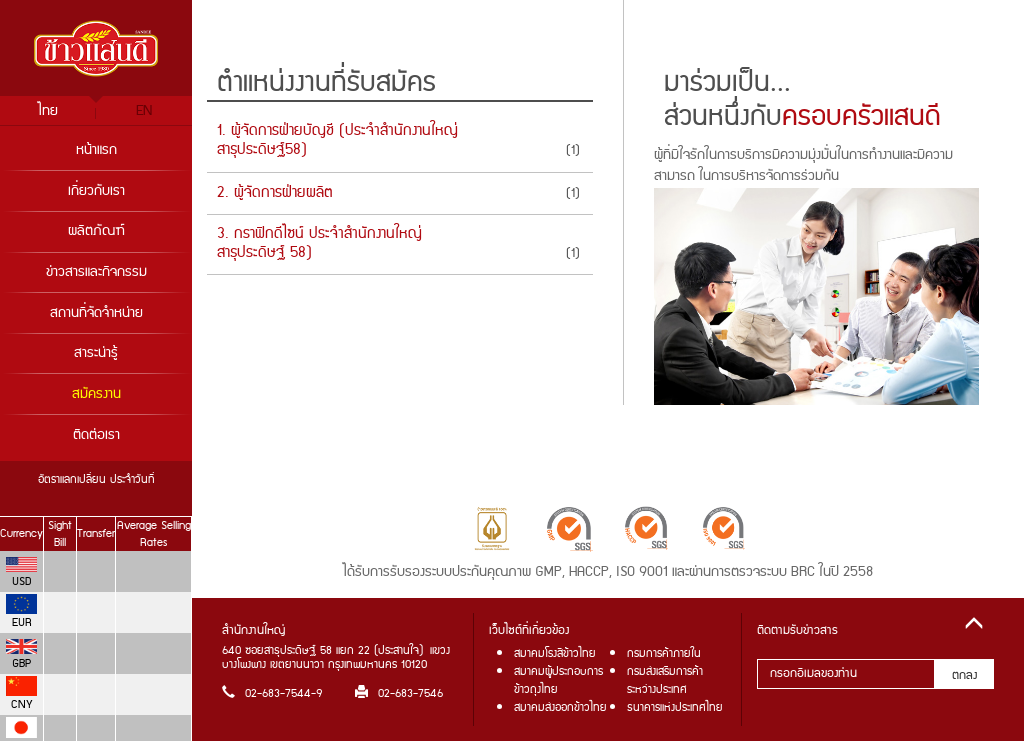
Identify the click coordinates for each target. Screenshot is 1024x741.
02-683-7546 (399, 693)
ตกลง (964, 675)
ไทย (48, 111)
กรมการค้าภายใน (664, 653)
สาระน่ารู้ (96, 353)
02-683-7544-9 (272, 693)
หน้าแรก (96, 150)
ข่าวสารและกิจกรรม (96, 272)
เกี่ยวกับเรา (96, 191)
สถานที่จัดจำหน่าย (96, 313)
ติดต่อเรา (96, 435)
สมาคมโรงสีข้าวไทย (555, 653)
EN (144, 111)
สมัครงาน (96, 394)
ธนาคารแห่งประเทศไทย (675, 707)
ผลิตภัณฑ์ (96, 231)
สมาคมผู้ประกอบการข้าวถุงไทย (558, 680)
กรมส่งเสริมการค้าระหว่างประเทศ (665, 680)
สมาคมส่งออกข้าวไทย (560, 707)
